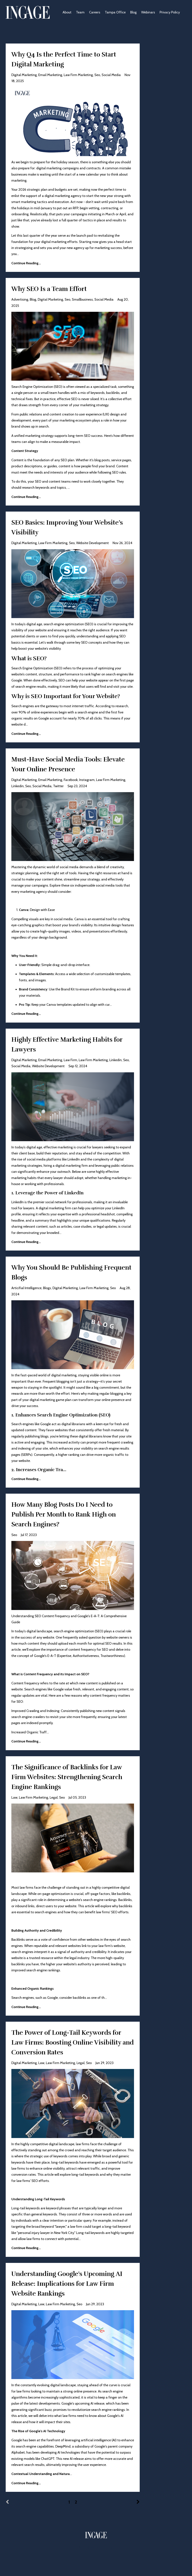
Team (80, 12)
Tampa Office (115, 12)
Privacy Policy (170, 12)
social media (111, 75)
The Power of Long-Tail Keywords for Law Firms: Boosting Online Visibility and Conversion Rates (71, 2052)
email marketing (50, 75)
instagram (87, 780)
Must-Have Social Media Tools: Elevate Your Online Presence (65, 764)
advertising (19, 299)
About (67, 12)
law (14, 1807)
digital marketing (24, 75)
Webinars (148, 12)
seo (97, 75)
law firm (70, 1060)
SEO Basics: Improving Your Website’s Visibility (61, 527)
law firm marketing (78, 75)
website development (92, 543)
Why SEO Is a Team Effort (57, 288)
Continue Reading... (26, 263)
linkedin (17, 786)
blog (33, 299)
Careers (94, 12)
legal (54, 1807)
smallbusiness (82, 299)
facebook (71, 780)
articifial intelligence (26, 1288)
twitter (58, 786)
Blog (133, 12)
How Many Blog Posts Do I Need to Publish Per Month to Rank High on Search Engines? (68, 1514)
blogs (47, 1288)
